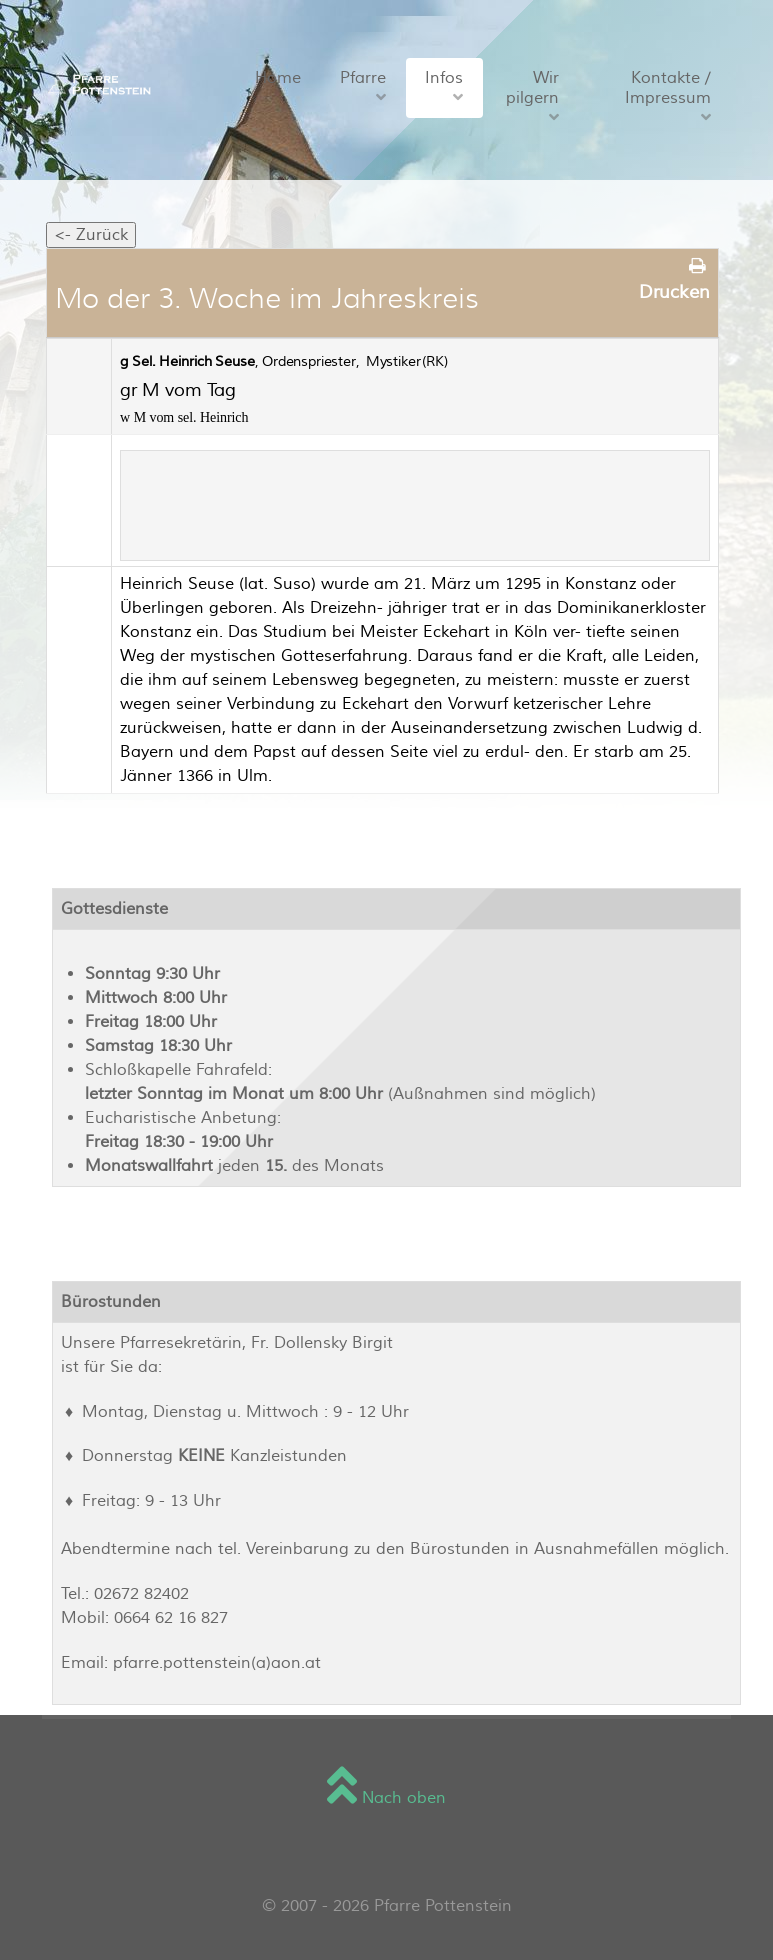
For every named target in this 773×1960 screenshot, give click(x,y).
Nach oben (386, 1798)
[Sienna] (96, 83)
